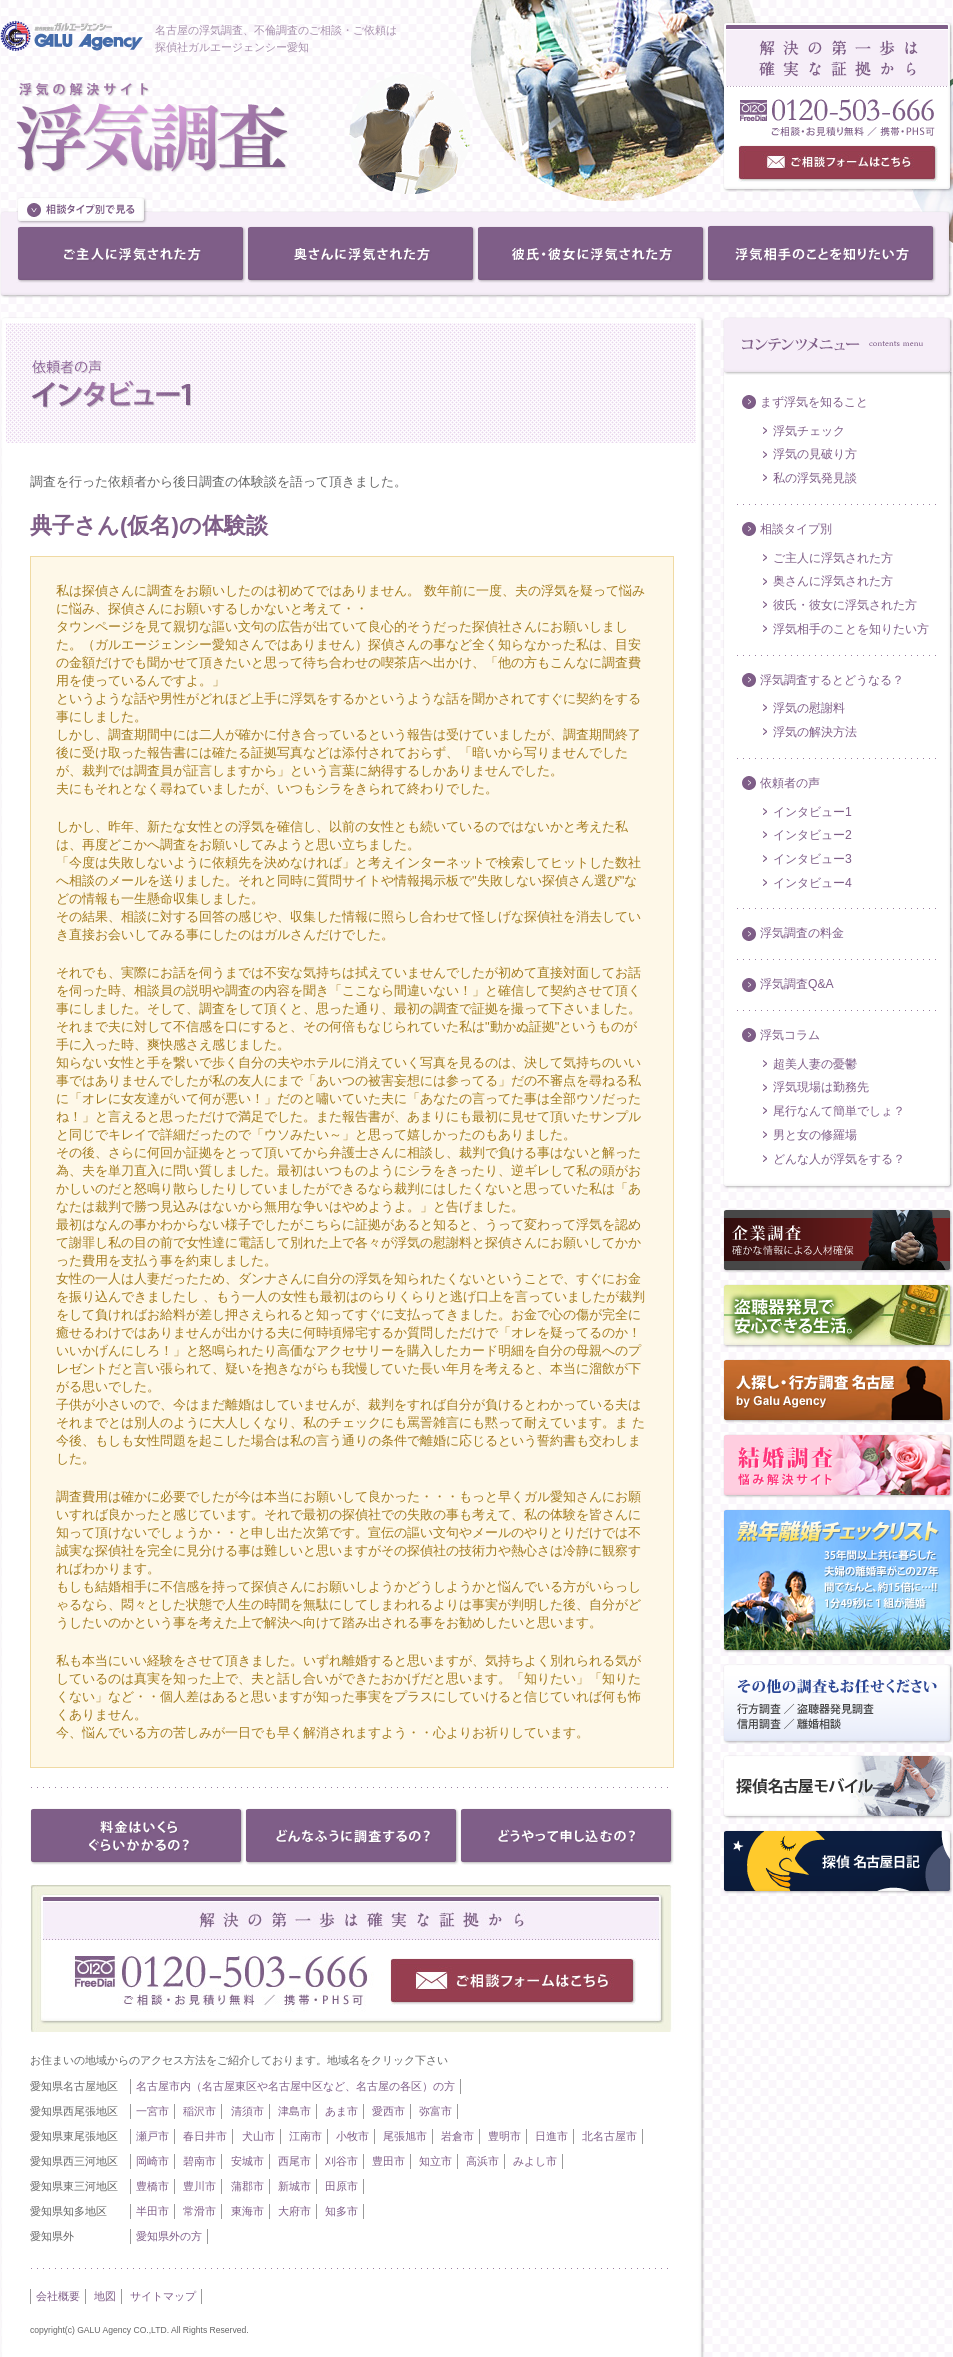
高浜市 (482, 2161)
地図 (105, 2296)
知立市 (435, 2161)
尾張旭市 (405, 2136)
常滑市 (199, 2211)
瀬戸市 (152, 2136)
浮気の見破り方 (815, 454)
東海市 (247, 2211)
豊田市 (388, 2161)
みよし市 (535, 2161)
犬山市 (258, 2136)
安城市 (247, 2161)
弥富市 (435, 2111)
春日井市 (205, 2136)
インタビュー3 (812, 859)
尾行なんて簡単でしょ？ (839, 1111)
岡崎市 (152, 2161)
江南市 (305, 2136)
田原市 (341, 2186)
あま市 (341, 2111)
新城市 (294, 2186)
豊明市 (504, 2136)
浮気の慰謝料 (809, 708)
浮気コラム (790, 1035)
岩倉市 (457, 2136)
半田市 (152, 2211)
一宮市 (152, 2111)
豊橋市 (152, 2186)
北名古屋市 (609, 2136)
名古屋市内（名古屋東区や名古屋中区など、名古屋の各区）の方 (295, 2086)
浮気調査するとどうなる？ (832, 680)
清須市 (247, 2111)
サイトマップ (163, 2296)
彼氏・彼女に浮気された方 (845, 605)
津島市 (294, 2111)
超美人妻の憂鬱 (815, 1064)
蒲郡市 (247, 2186)
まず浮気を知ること (814, 402)
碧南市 (199, 2161)
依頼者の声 (790, 783)
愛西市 (388, 2111)
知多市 (341, 2211)
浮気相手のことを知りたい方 (851, 629)
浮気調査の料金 (802, 933)
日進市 (551, 2136)
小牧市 (352, 2136)
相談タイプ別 (796, 529)
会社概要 (58, 2296)
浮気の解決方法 (815, 732)
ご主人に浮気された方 (833, 558)
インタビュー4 (812, 883)
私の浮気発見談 (815, 478)
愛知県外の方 (169, 2236)
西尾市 (294, 2161)
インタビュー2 (812, 835)
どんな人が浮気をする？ (839, 1159)
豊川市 (199, 2186)
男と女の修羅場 (815, 1135)
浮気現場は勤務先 (821, 1087)
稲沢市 (199, 2111)
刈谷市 (341, 2161)
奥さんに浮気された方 (833, 581)
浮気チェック (809, 431)
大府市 (294, 2211)
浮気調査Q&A (797, 984)
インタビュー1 (812, 812)
